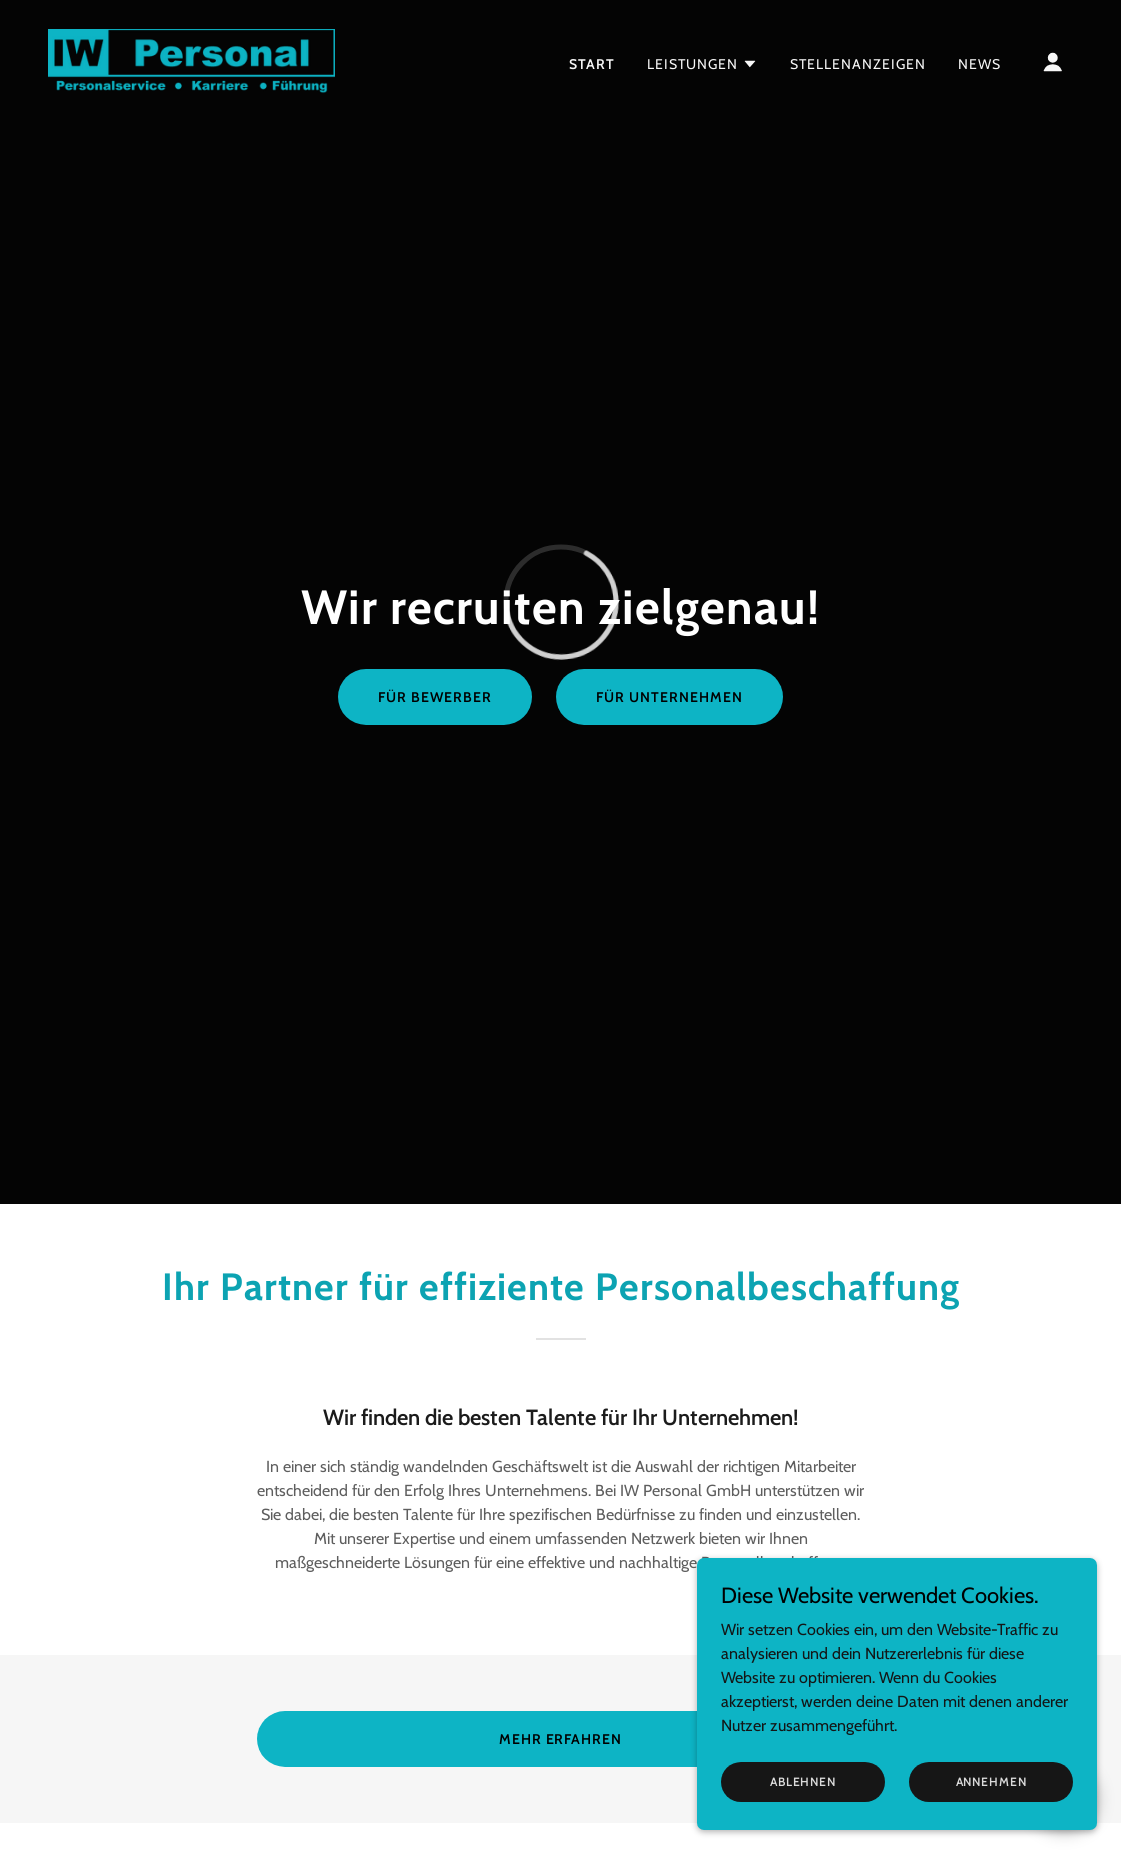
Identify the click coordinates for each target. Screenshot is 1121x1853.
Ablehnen (803, 1808)
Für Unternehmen (669, 697)
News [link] (979, 64)
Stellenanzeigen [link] (858, 64)
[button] (702, 64)
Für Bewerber (435, 697)
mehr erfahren (561, 1739)
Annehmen (991, 1808)
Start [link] (592, 64)
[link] (191, 59)
